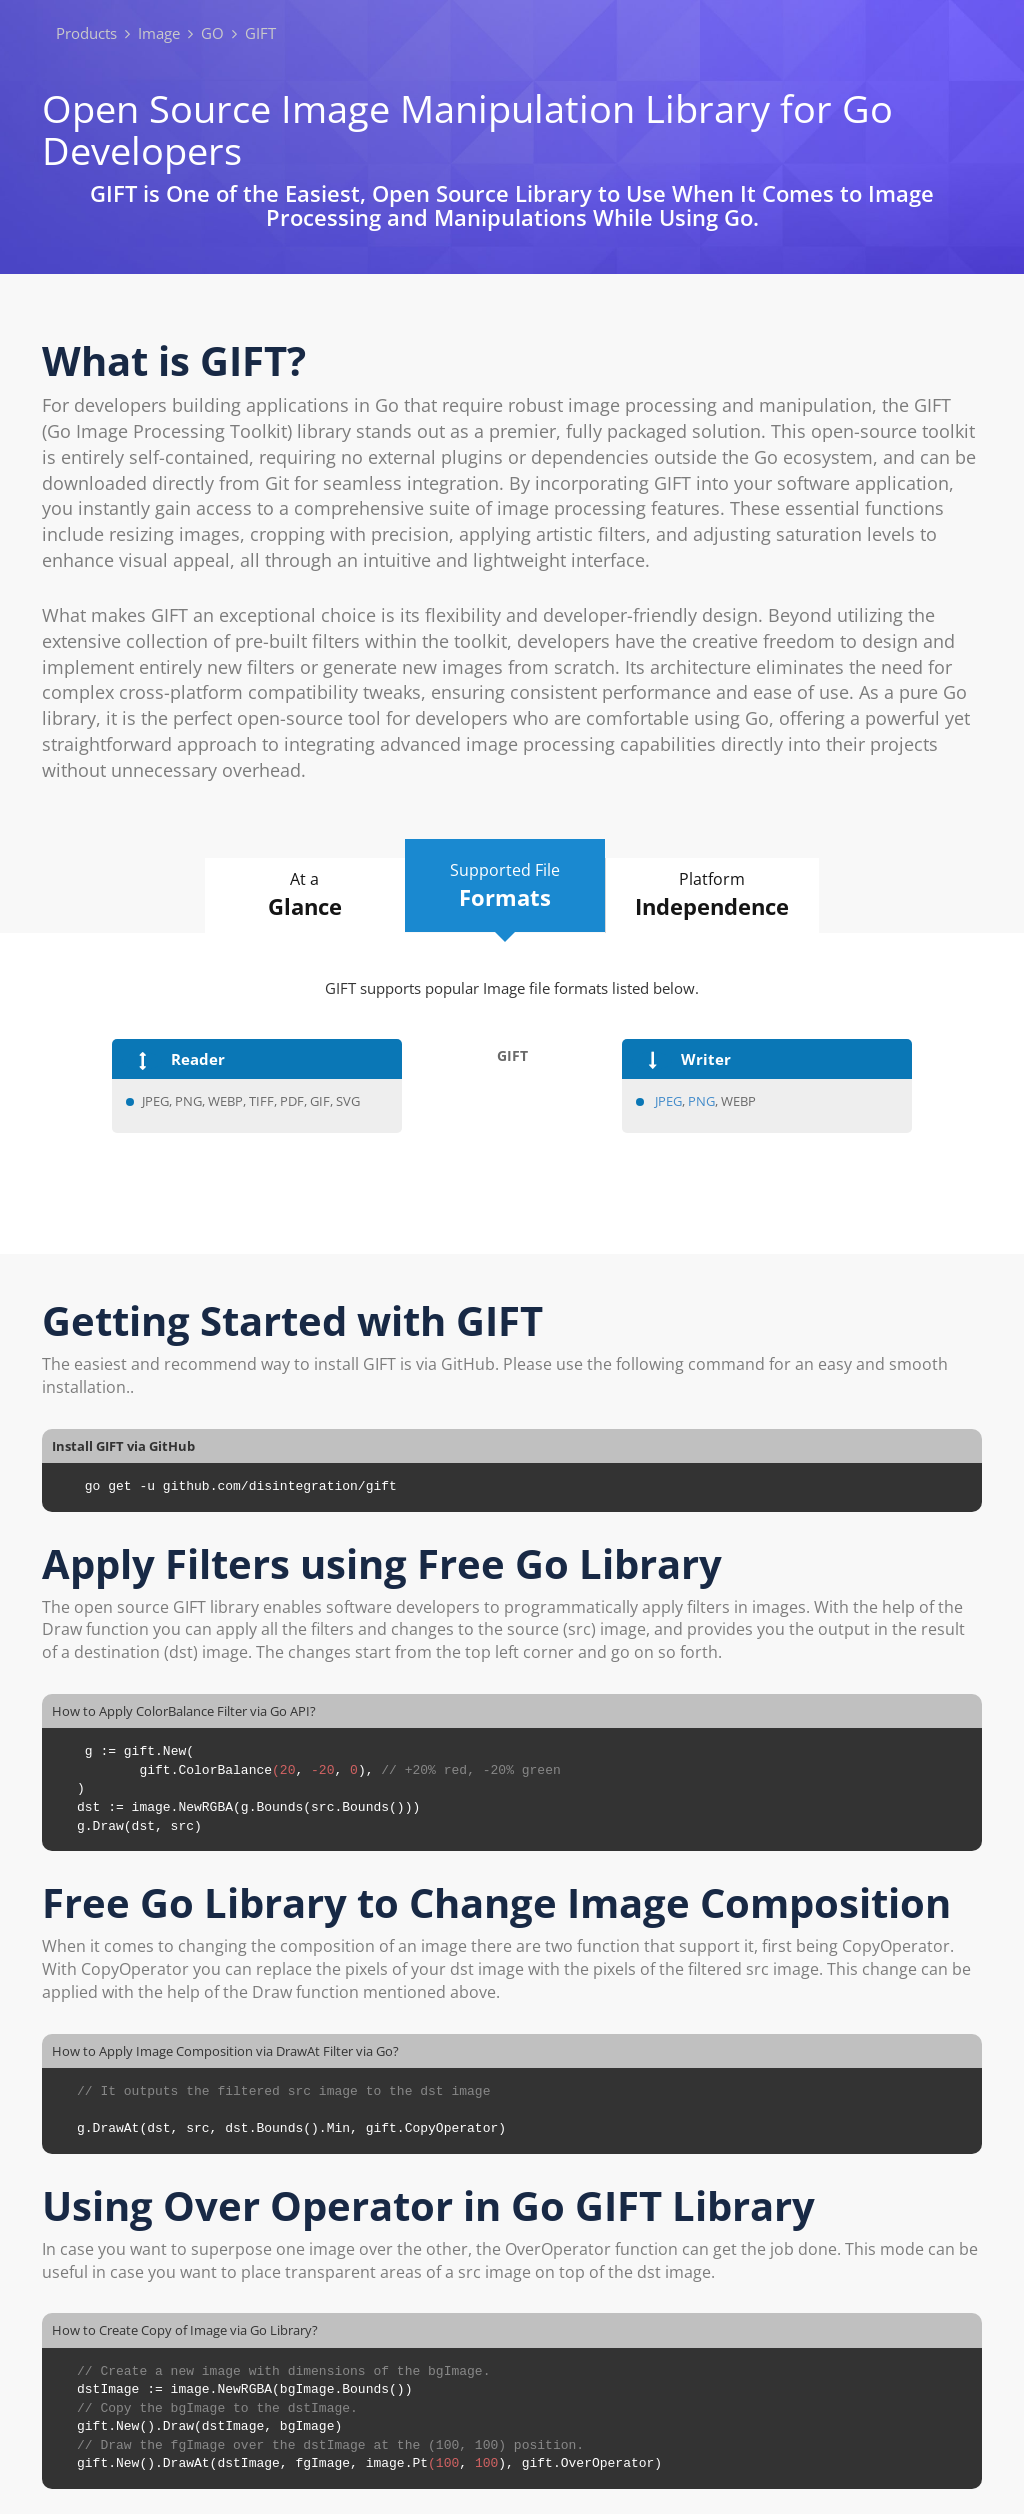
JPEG (668, 1101)
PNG (701, 1101)
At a (305, 895)
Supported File (505, 886)
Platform (713, 895)
